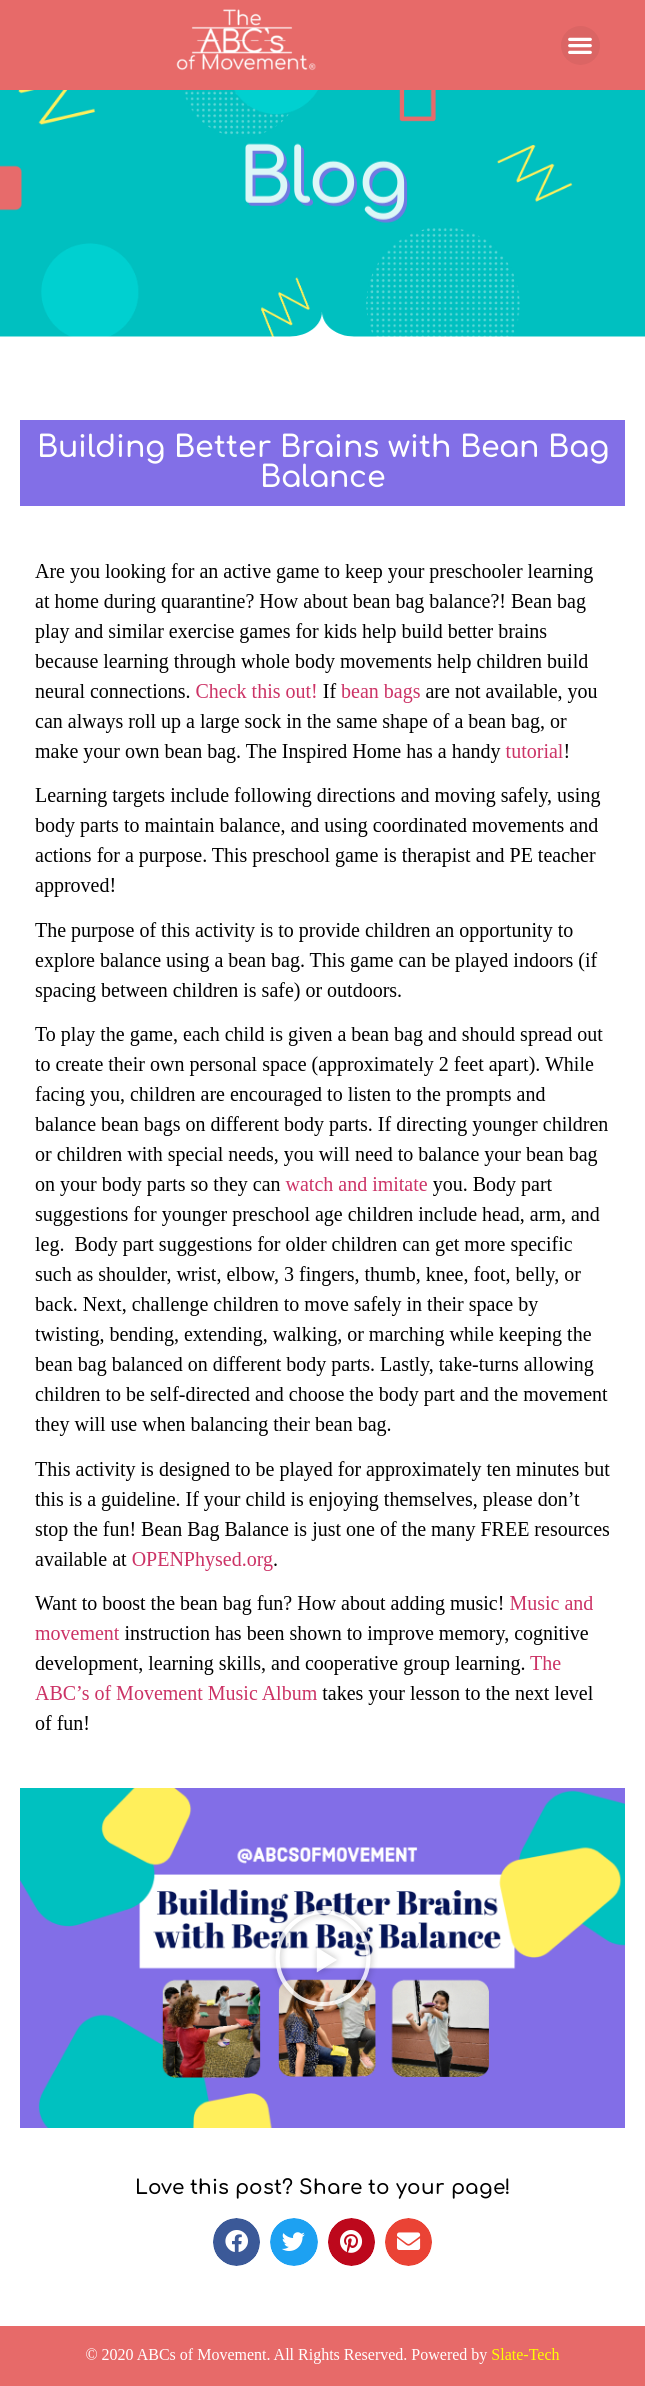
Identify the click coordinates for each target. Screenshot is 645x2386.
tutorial (532, 751)
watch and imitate (357, 1184)
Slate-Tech (525, 2354)
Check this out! (257, 691)
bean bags (383, 691)
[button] (580, 45)
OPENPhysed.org (202, 1559)
